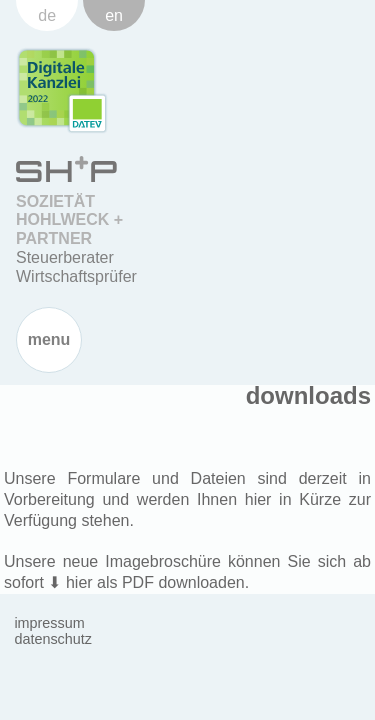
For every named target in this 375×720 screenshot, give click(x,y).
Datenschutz (53, 639)
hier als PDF (110, 582)
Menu (49, 339)
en (114, 15)
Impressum (49, 623)
